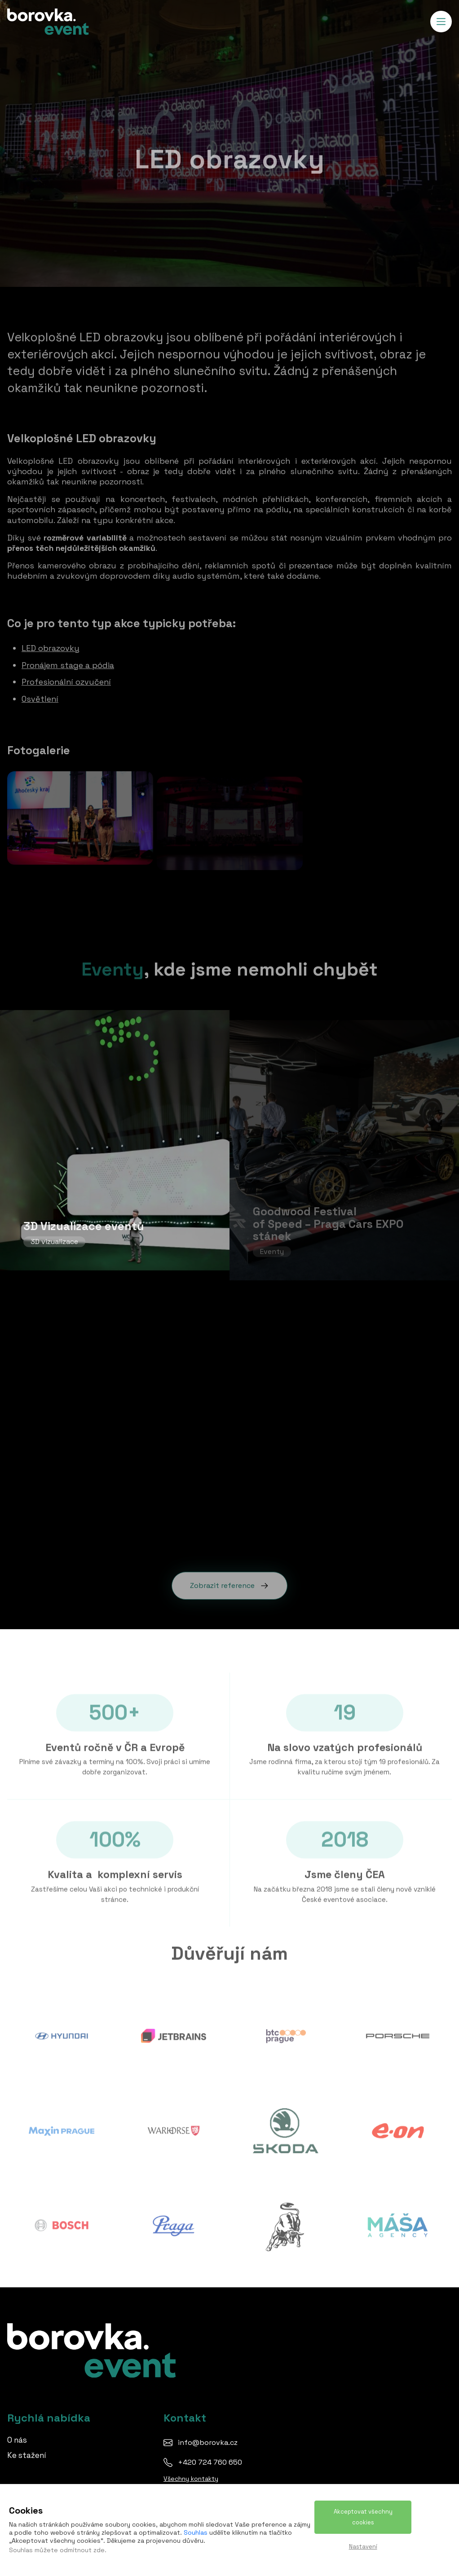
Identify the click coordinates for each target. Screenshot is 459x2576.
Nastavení (363, 2546)
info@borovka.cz (208, 2442)
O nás (17, 2440)
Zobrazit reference (229, 1580)
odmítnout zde (82, 2550)
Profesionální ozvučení (66, 677)
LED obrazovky (50, 642)
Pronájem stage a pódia (68, 660)
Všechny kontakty (190, 2479)
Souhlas (195, 2532)
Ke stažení (26, 2455)
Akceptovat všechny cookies (363, 2517)
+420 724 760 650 (210, 2462)
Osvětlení (40, 694)
